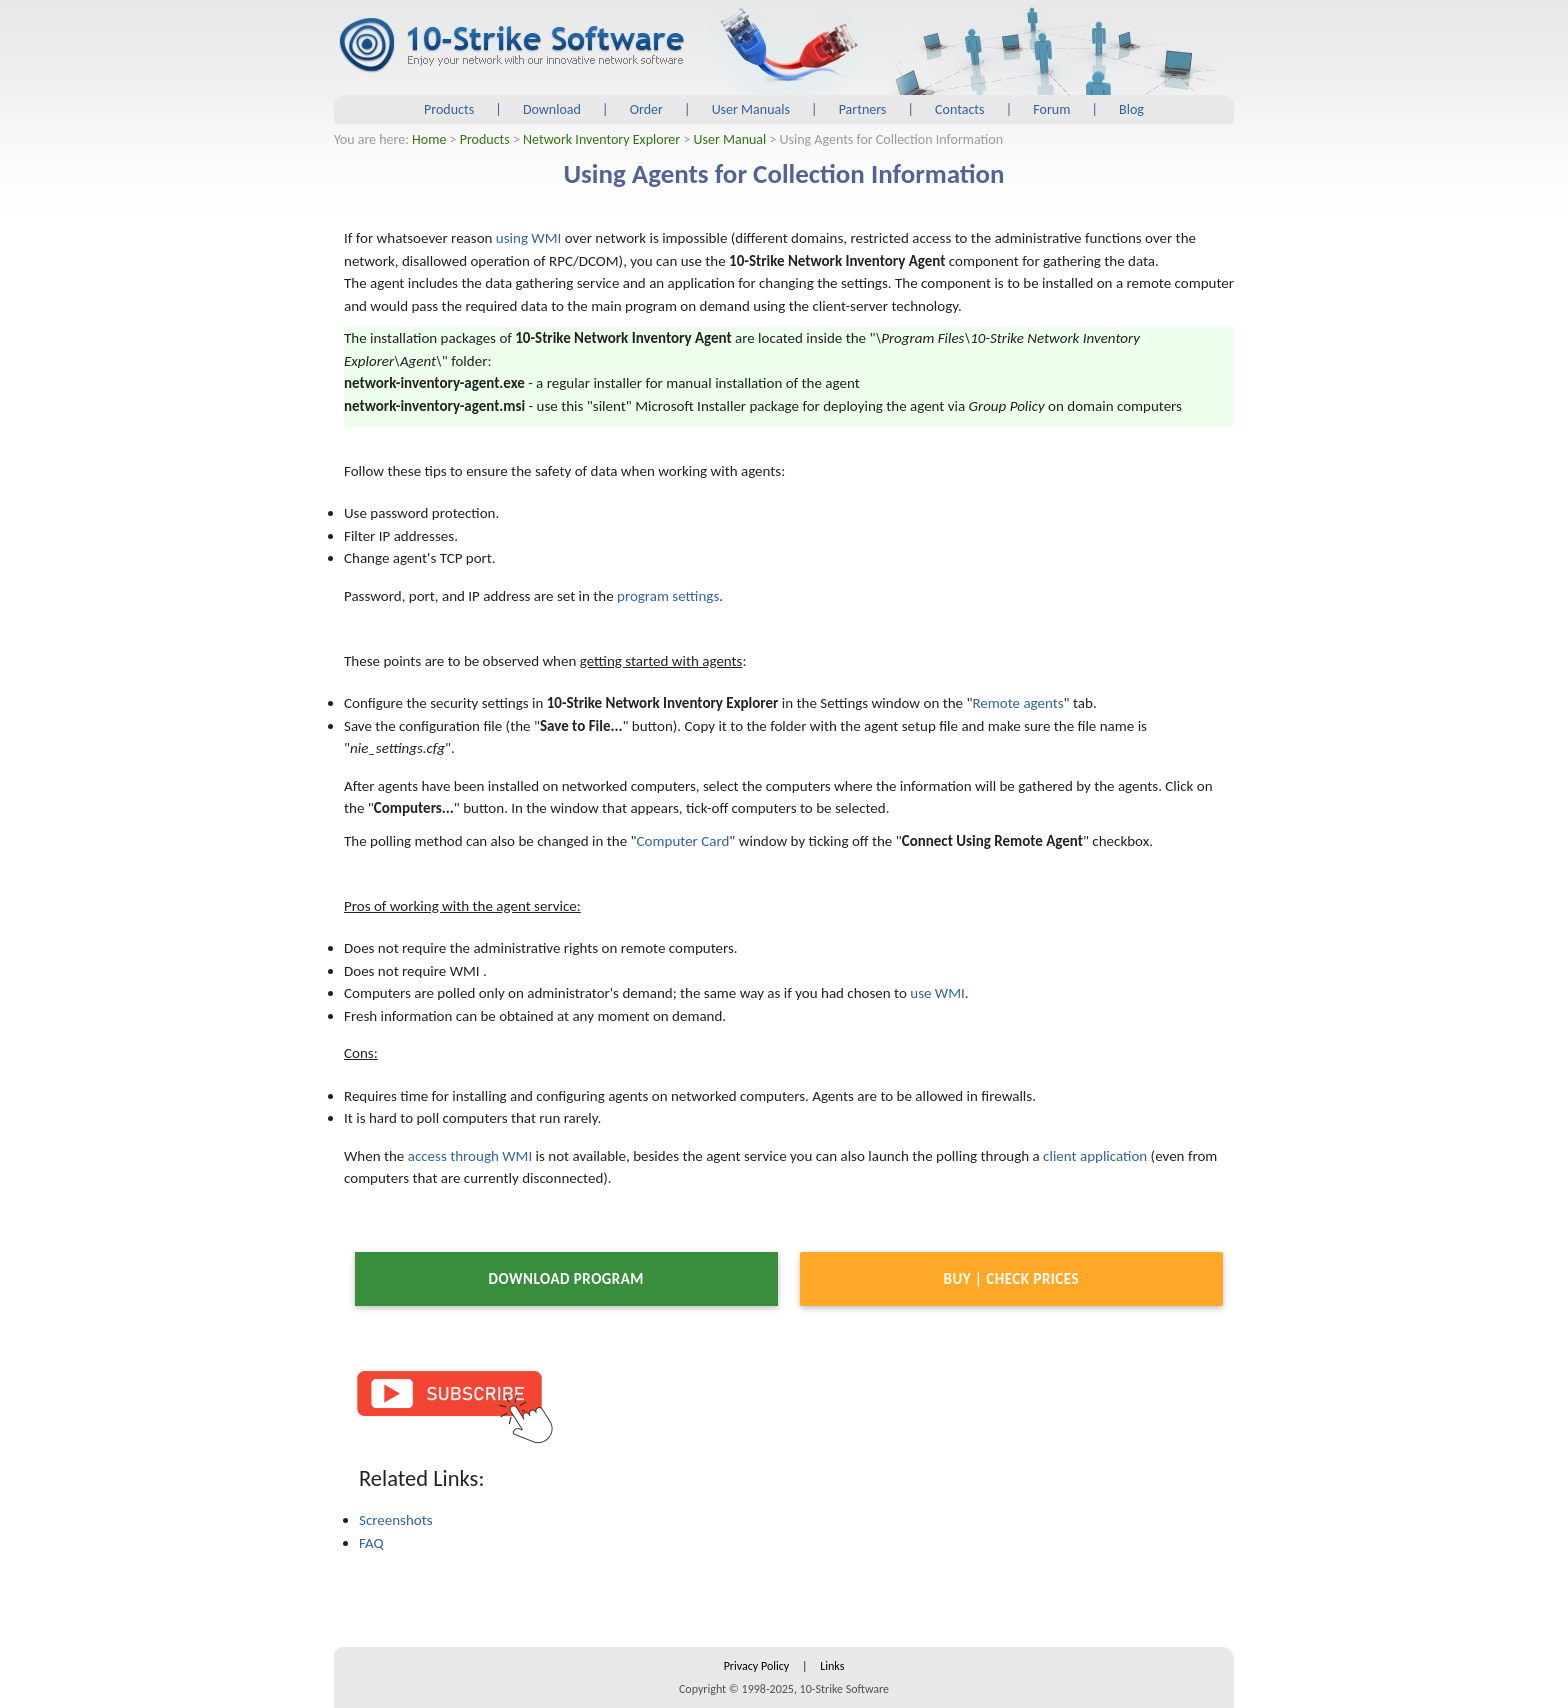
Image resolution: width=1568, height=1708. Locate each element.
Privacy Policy (757, 1666)
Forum (1051, 109)
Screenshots (396, 1520)
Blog (1131, 109)
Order (646, 109)
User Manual (730, 139)
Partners (863, 109)
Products (449, 109)
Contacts (959, 109)
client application (1095, 1156)
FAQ (371, 1543)
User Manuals (751, 109)
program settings (668, 596)
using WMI (528, 238)
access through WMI (470, 1156)
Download (552, 109)
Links (832, 1666)
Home (429, 139)
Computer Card (683, 841)
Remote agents (1017, 703)
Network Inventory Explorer (601, 139)
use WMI (937, 993)
